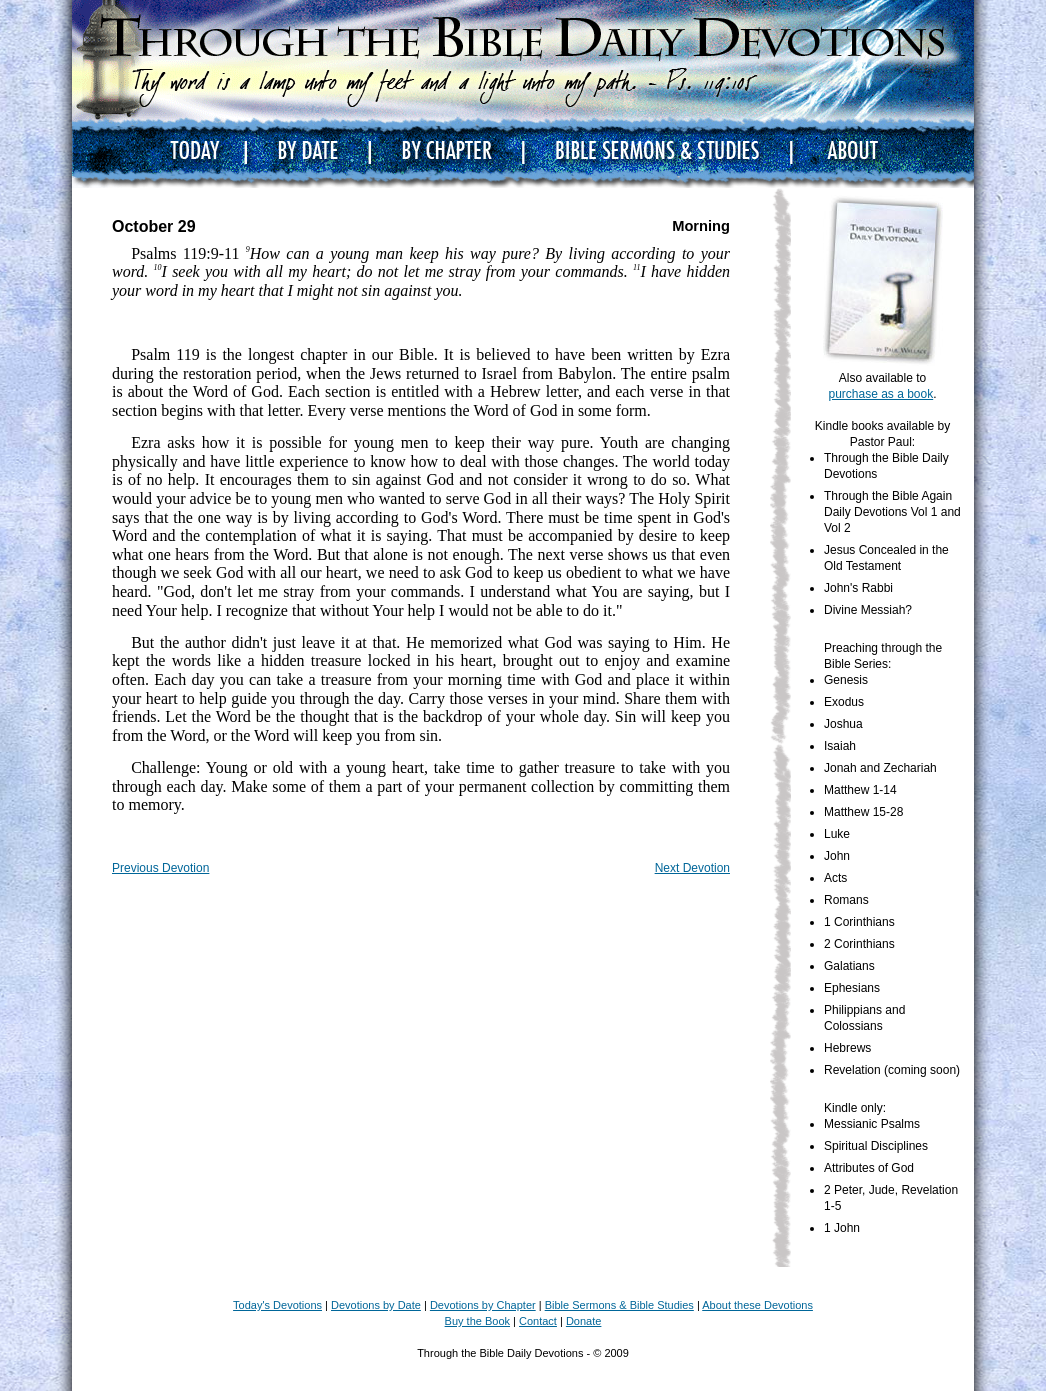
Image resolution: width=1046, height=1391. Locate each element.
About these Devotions (757, 1305)
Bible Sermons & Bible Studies (619, 1305)
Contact (538, 1321)
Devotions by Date (376, 1305)
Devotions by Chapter (483, 1305)
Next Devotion (692, 868)
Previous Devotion (160, 868)
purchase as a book (880, 394)
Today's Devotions (277, 1305)
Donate (583, 1321)
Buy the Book (477, 1321)
